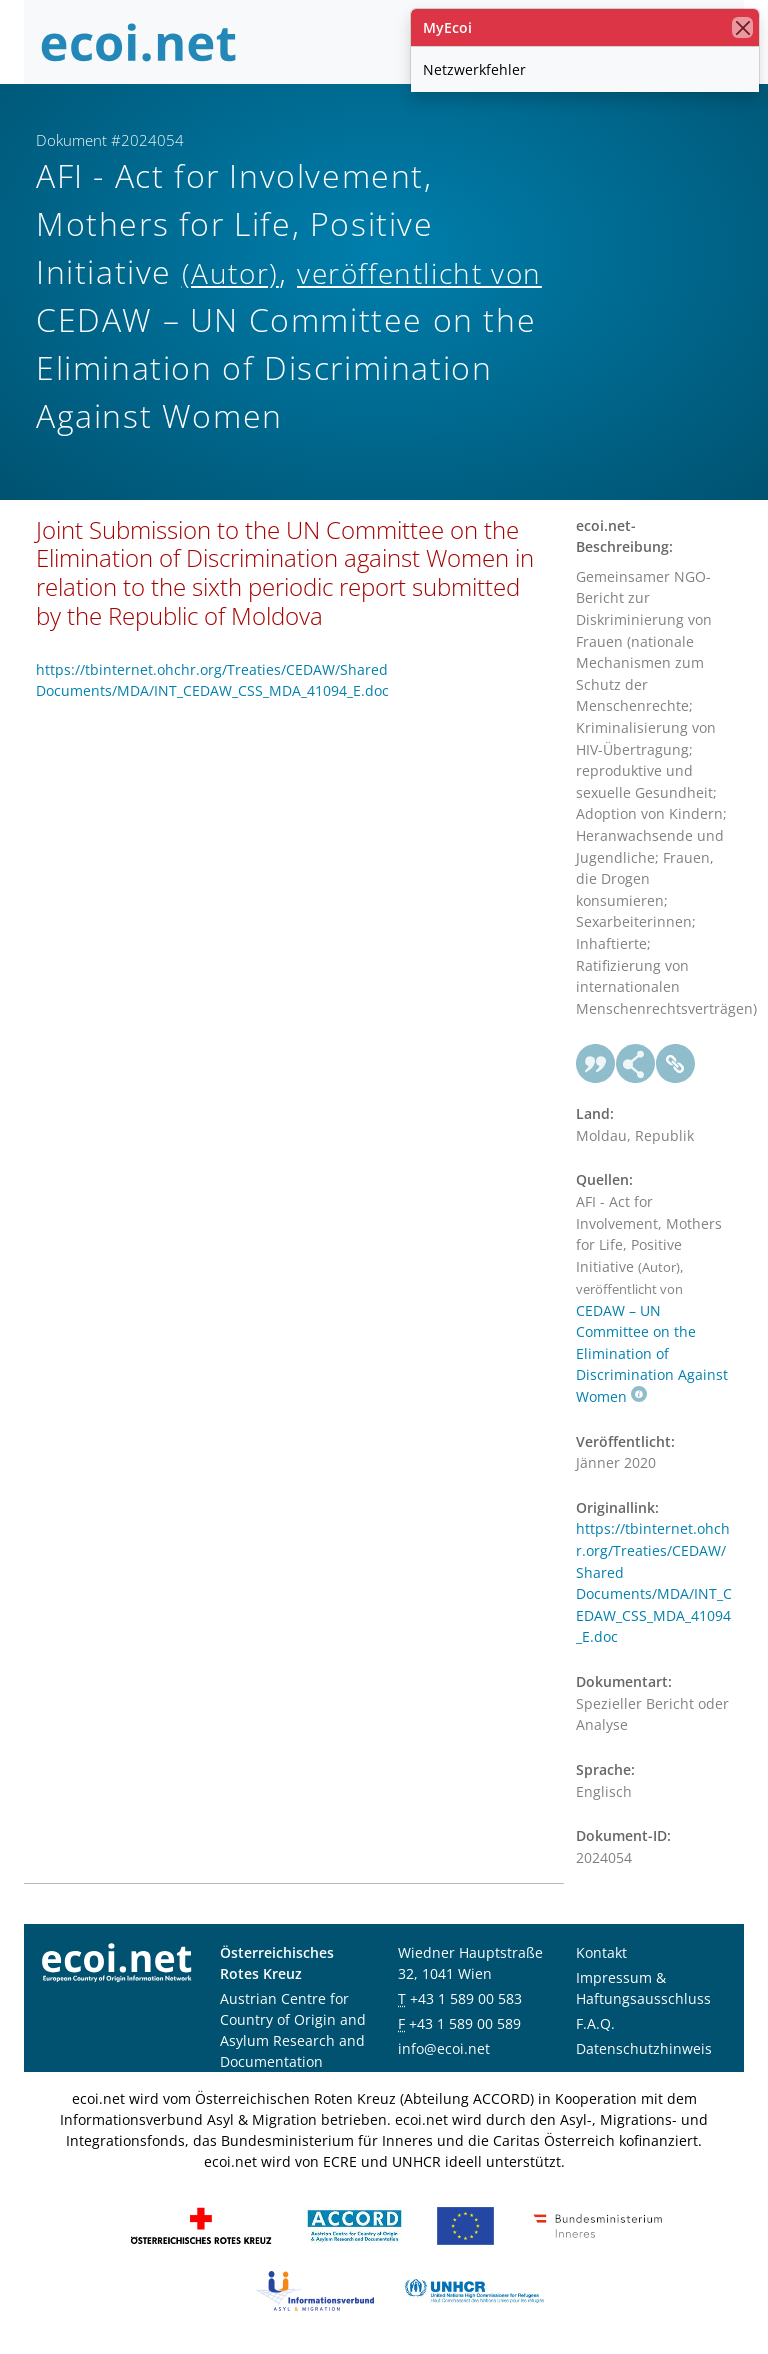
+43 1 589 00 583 (466, 1998)
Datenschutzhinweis (644, 2048)
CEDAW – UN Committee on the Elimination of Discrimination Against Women (652, 1353)
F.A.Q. (595, 2023)
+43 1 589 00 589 (465, 2023)
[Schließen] (742, 27)
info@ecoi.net (444, 2048)
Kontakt (601, 1952)
